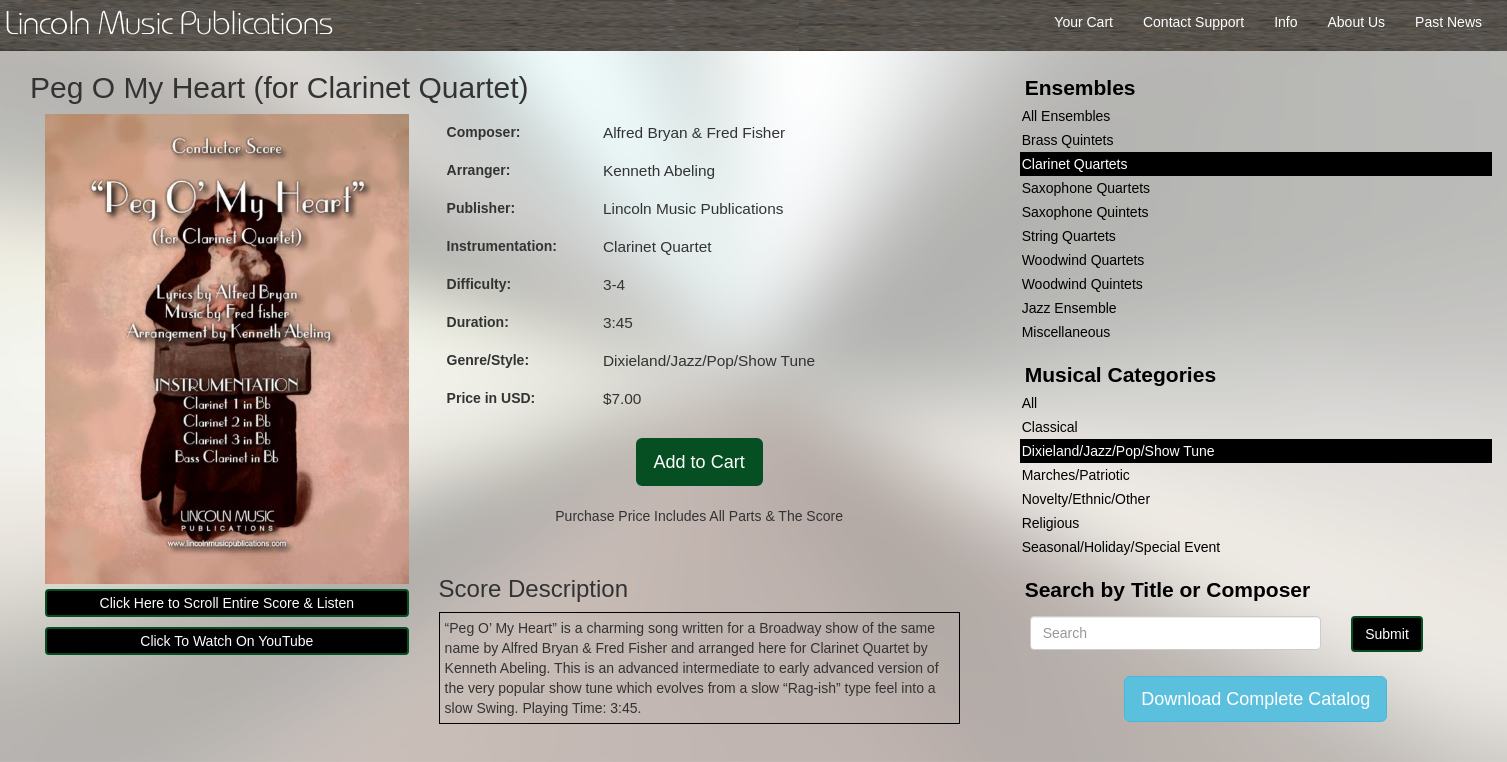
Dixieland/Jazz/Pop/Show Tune (1118, 451)
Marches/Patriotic (1076, 475)
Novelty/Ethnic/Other (1086, 499)
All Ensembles (1066, 116)
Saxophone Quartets (1086, 188)
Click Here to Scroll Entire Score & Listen (227, 603)
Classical (1050, 427)
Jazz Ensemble (1069, 308)
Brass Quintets (1068, 140)
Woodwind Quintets (1082, 284)
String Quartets (1069, 236)
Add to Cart (699, 462)
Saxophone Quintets (1085, 212)
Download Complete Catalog (1255, 699)
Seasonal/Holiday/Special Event (1121, 547)
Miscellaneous (1066, 332)
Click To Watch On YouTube (226, 641)
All (1030, 403)
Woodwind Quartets (1083, 260)
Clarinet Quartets (1075, 164)
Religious (1051, 523)
